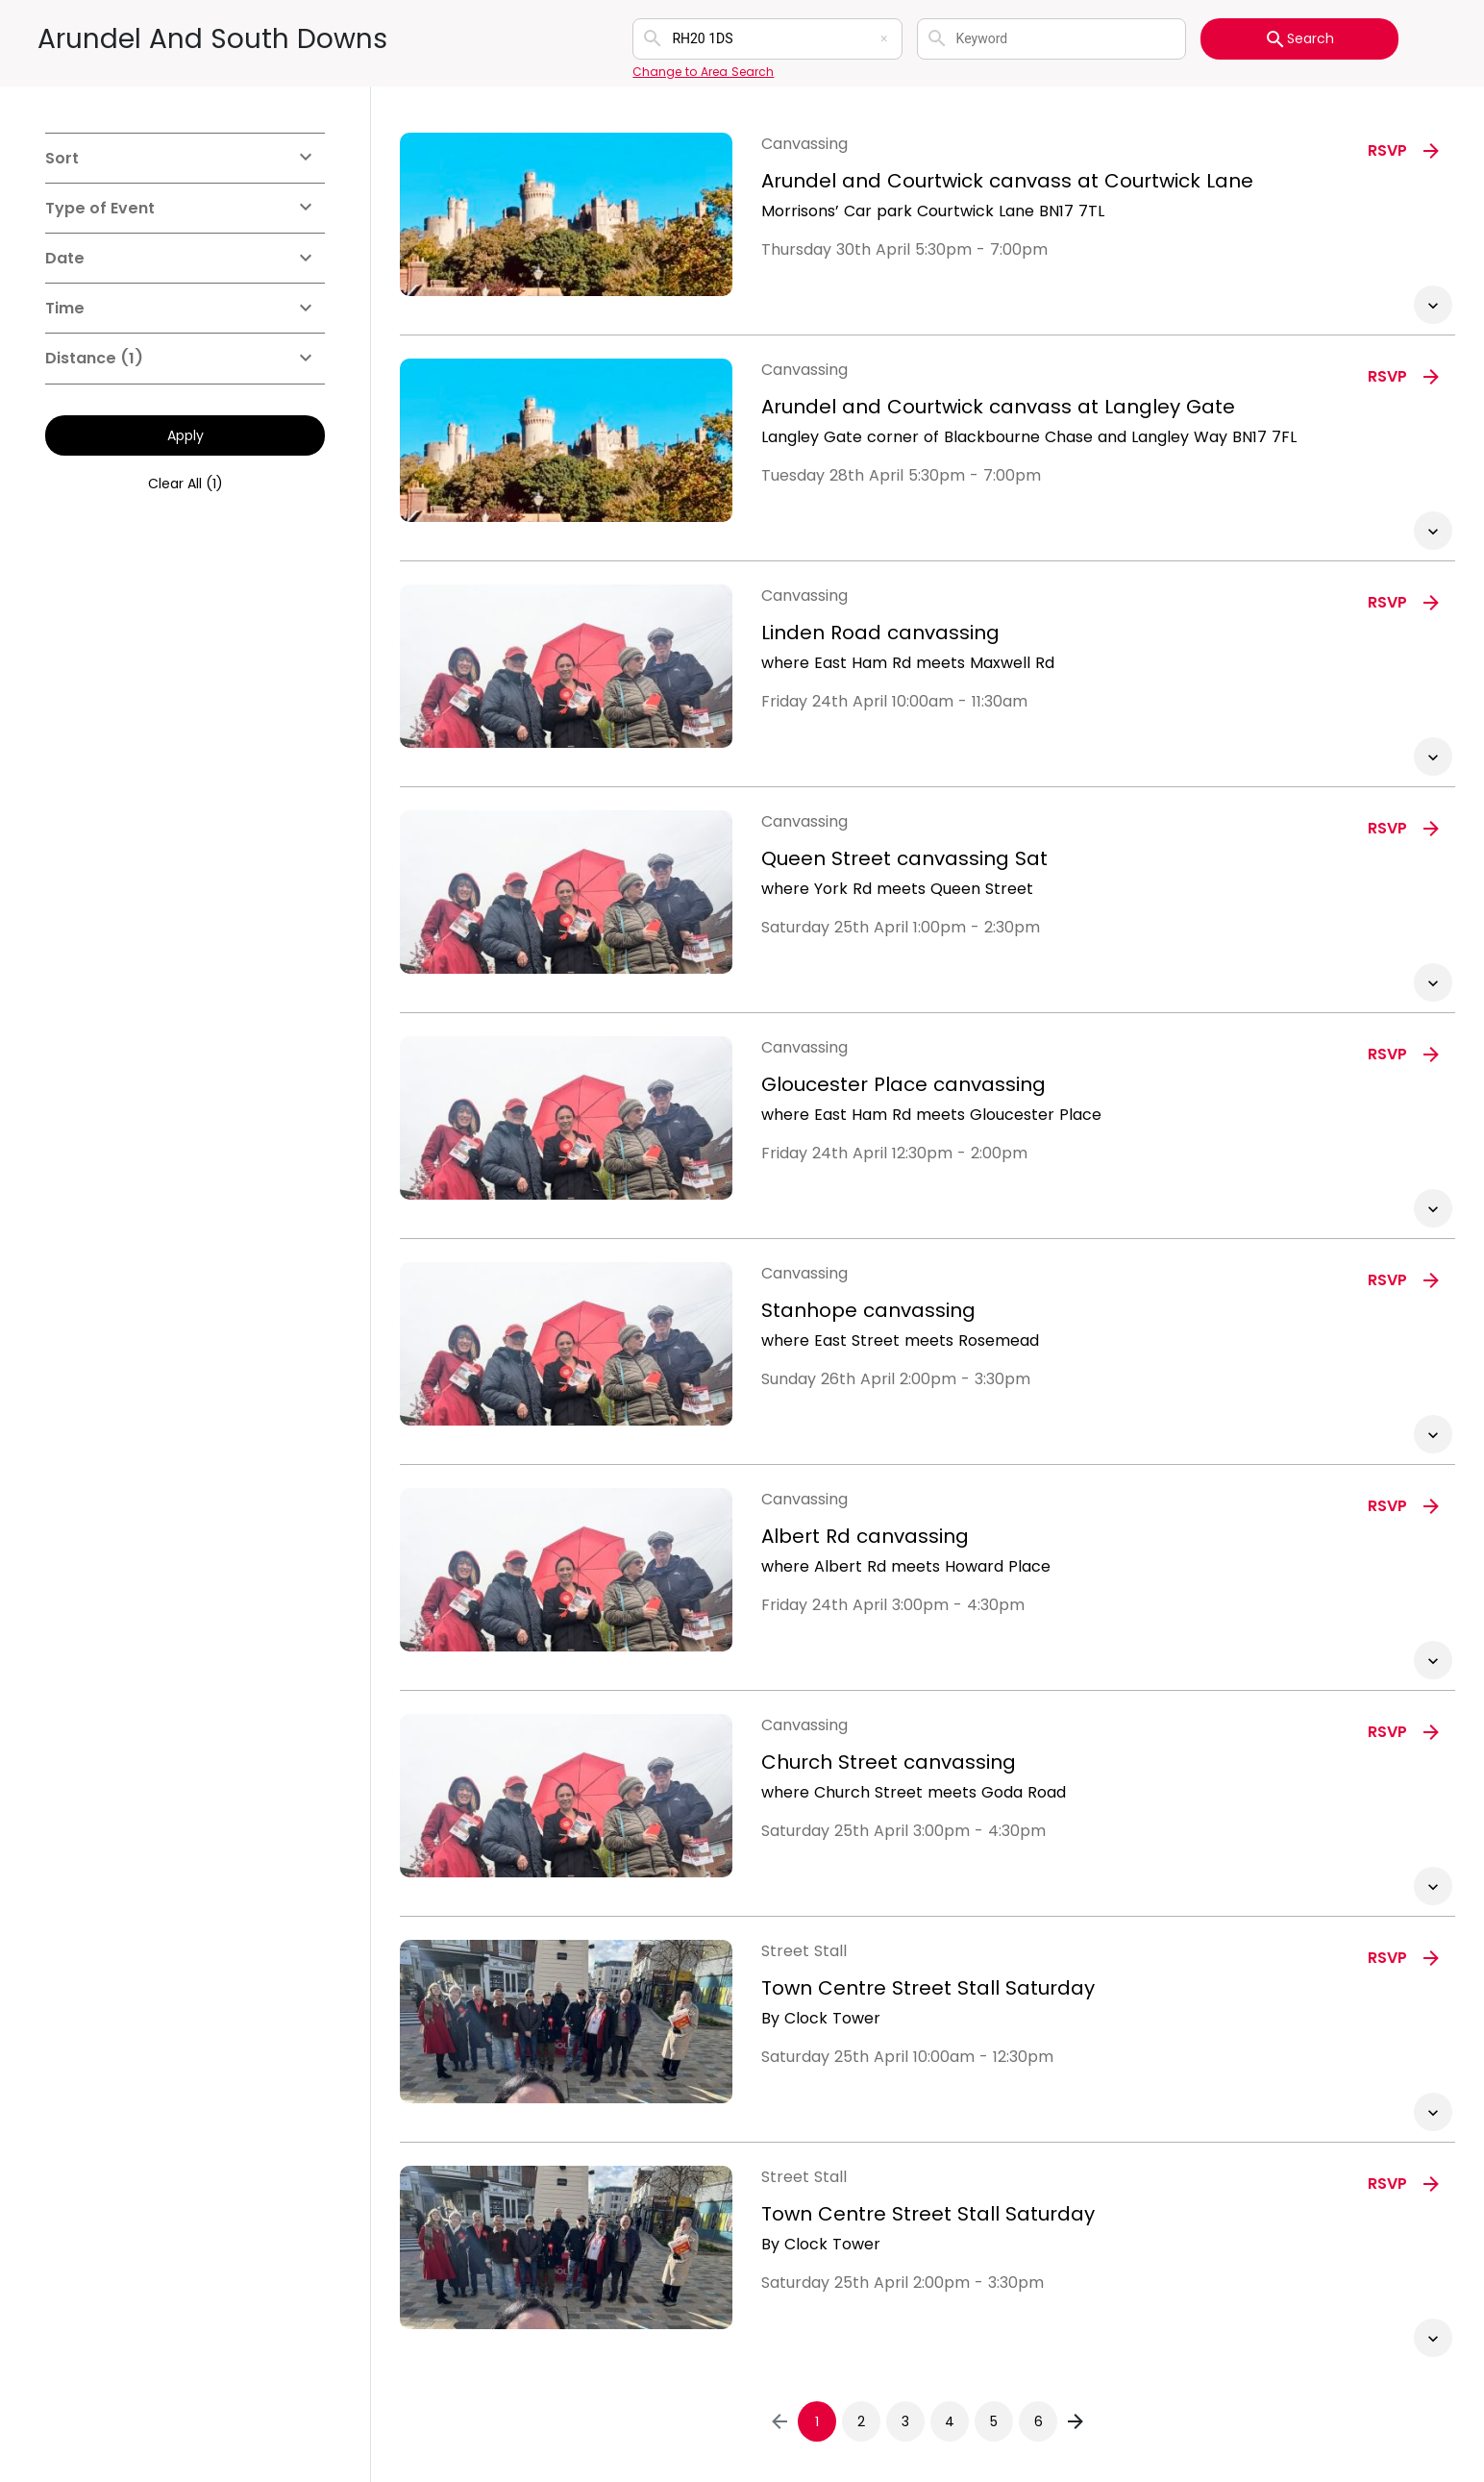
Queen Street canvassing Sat (904, 858)
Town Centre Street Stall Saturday (928, 1987)
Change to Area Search (703, 71)
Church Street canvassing (888, 1762)
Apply (185, 435)
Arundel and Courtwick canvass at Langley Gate (998, 406)
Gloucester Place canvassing (903, 1084)
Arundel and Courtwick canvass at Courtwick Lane (1007, 180)
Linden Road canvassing (880, 632)
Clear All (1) (185, 483)
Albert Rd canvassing (865, 1536)
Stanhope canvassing (868, 1310)
